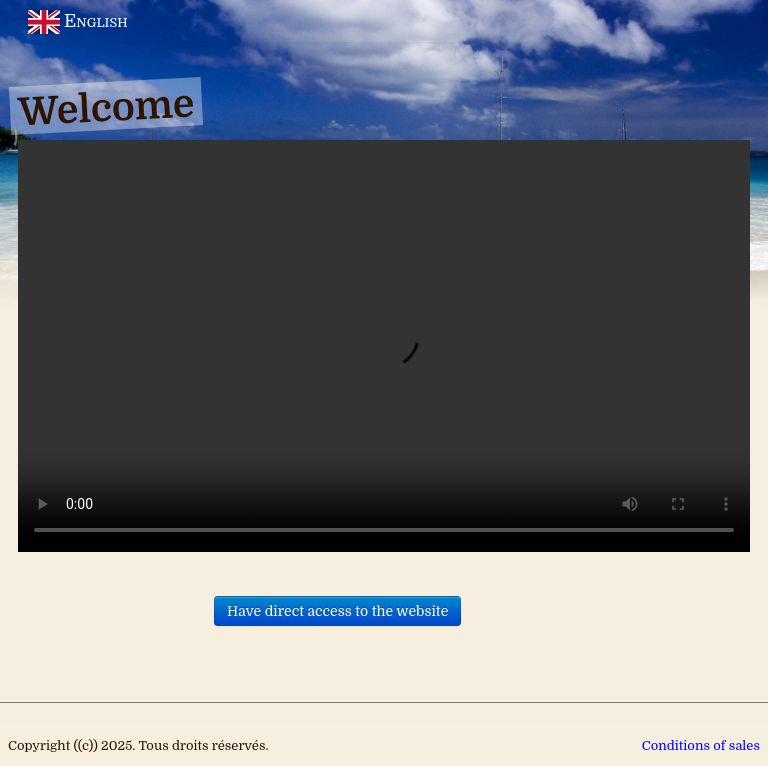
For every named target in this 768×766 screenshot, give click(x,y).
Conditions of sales (701, 745)
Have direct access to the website (337, 611)
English (80, 21)
